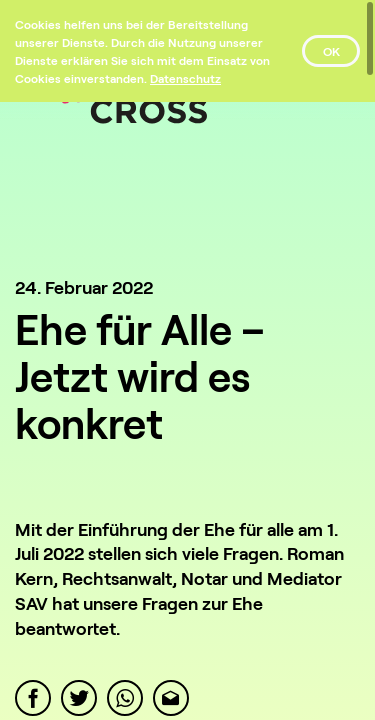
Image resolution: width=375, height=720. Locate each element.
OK (331, 51)
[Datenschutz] (185, 78)
